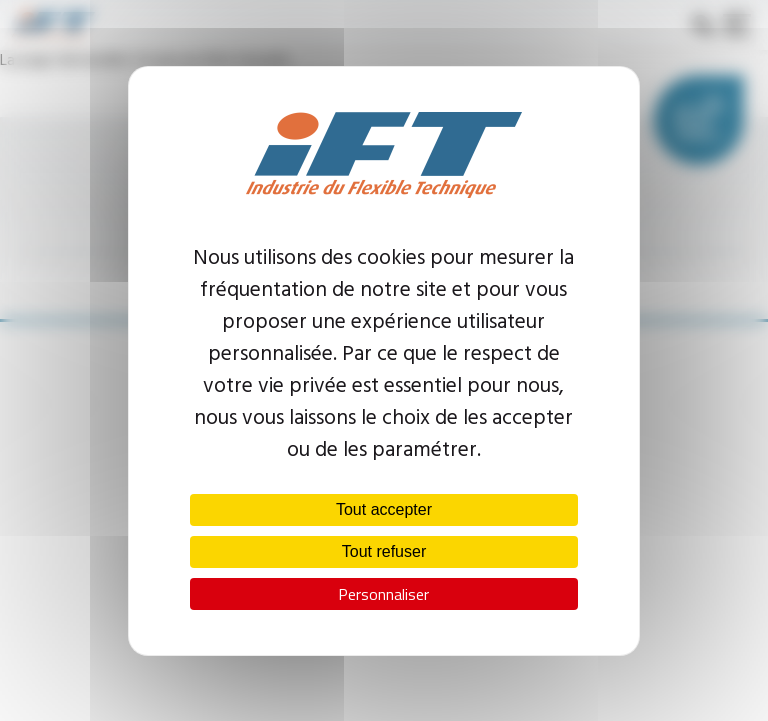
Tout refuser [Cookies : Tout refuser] (384, 551)
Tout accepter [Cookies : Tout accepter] (384, 509)
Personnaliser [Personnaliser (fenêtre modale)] (383, 594)
